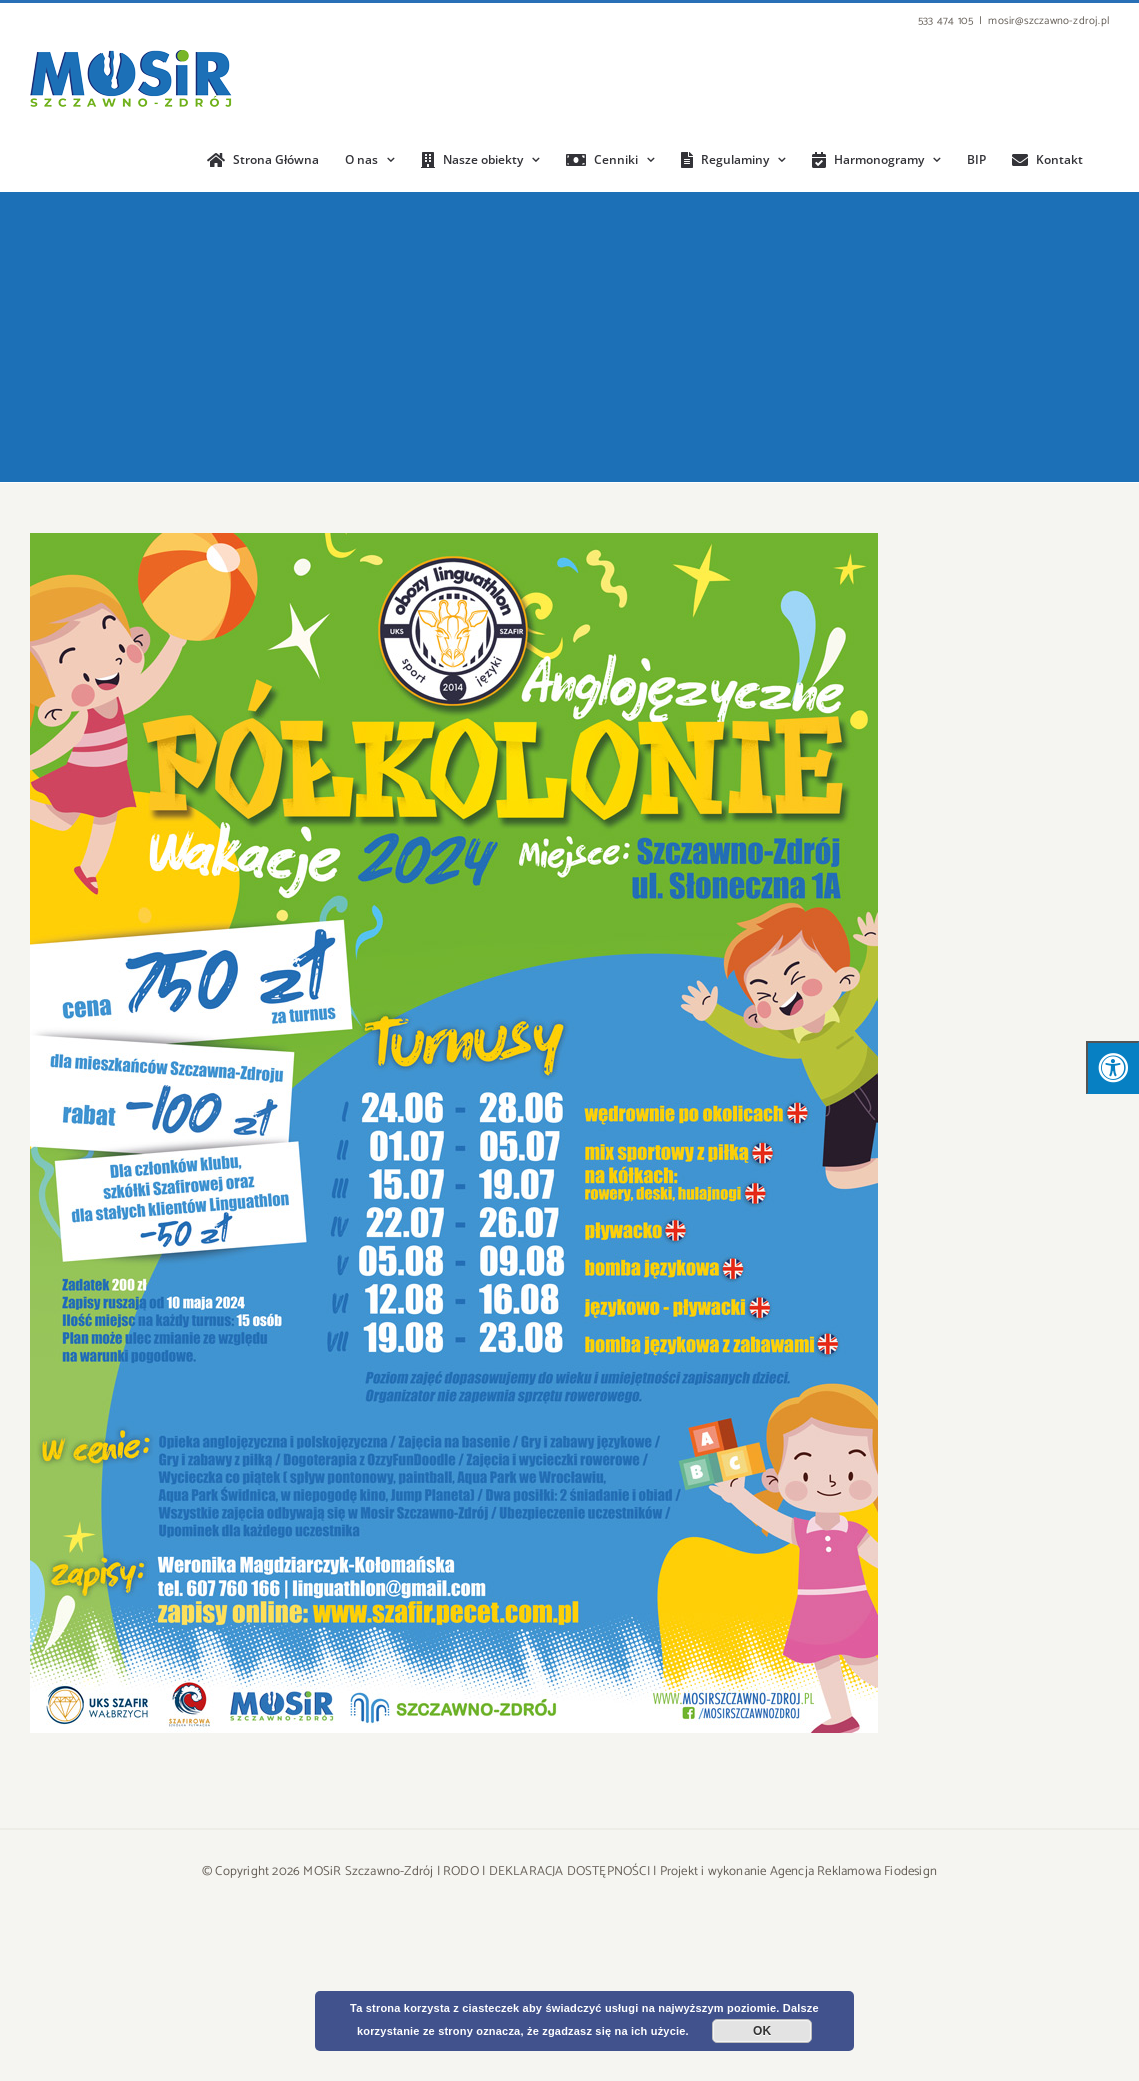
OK (762, 2031)
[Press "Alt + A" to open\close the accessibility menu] (1112, 1067)
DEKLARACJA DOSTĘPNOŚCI (569, 1871)
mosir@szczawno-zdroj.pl (1048, 21)
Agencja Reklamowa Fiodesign (853, 1871)
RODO (461, 1871)
